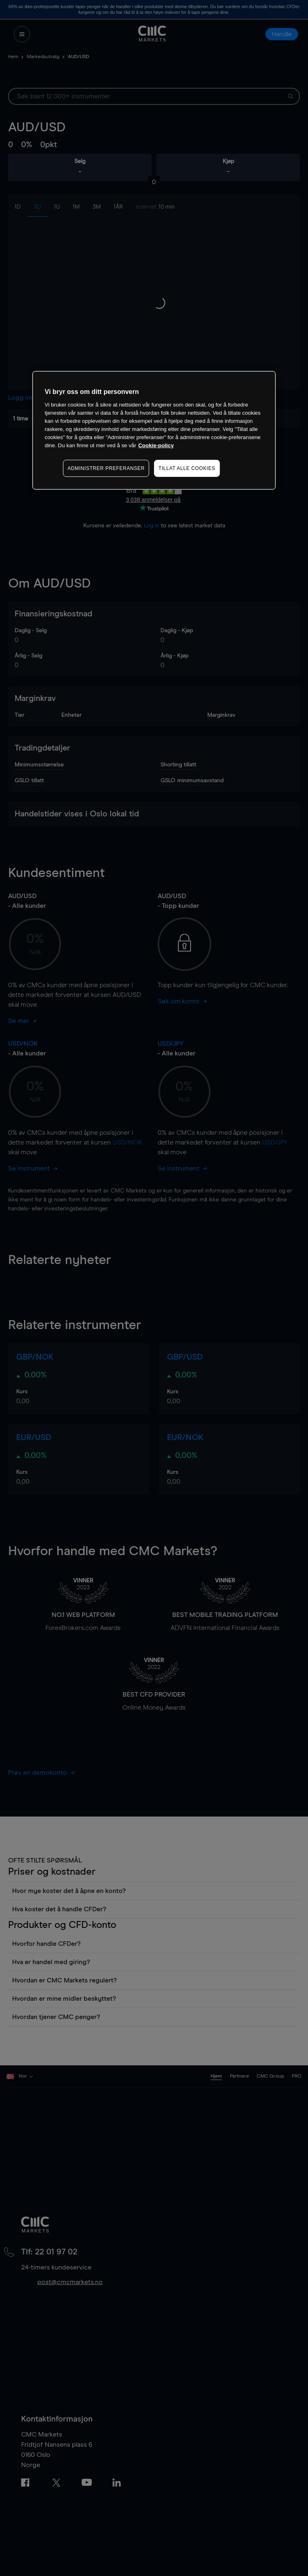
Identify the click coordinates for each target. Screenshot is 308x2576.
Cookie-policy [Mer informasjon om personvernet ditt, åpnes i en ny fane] (156, 445)
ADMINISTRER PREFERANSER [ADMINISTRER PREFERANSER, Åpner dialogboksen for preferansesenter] (106, 468)
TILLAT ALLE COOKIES (186, 468)
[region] (154, 430)
